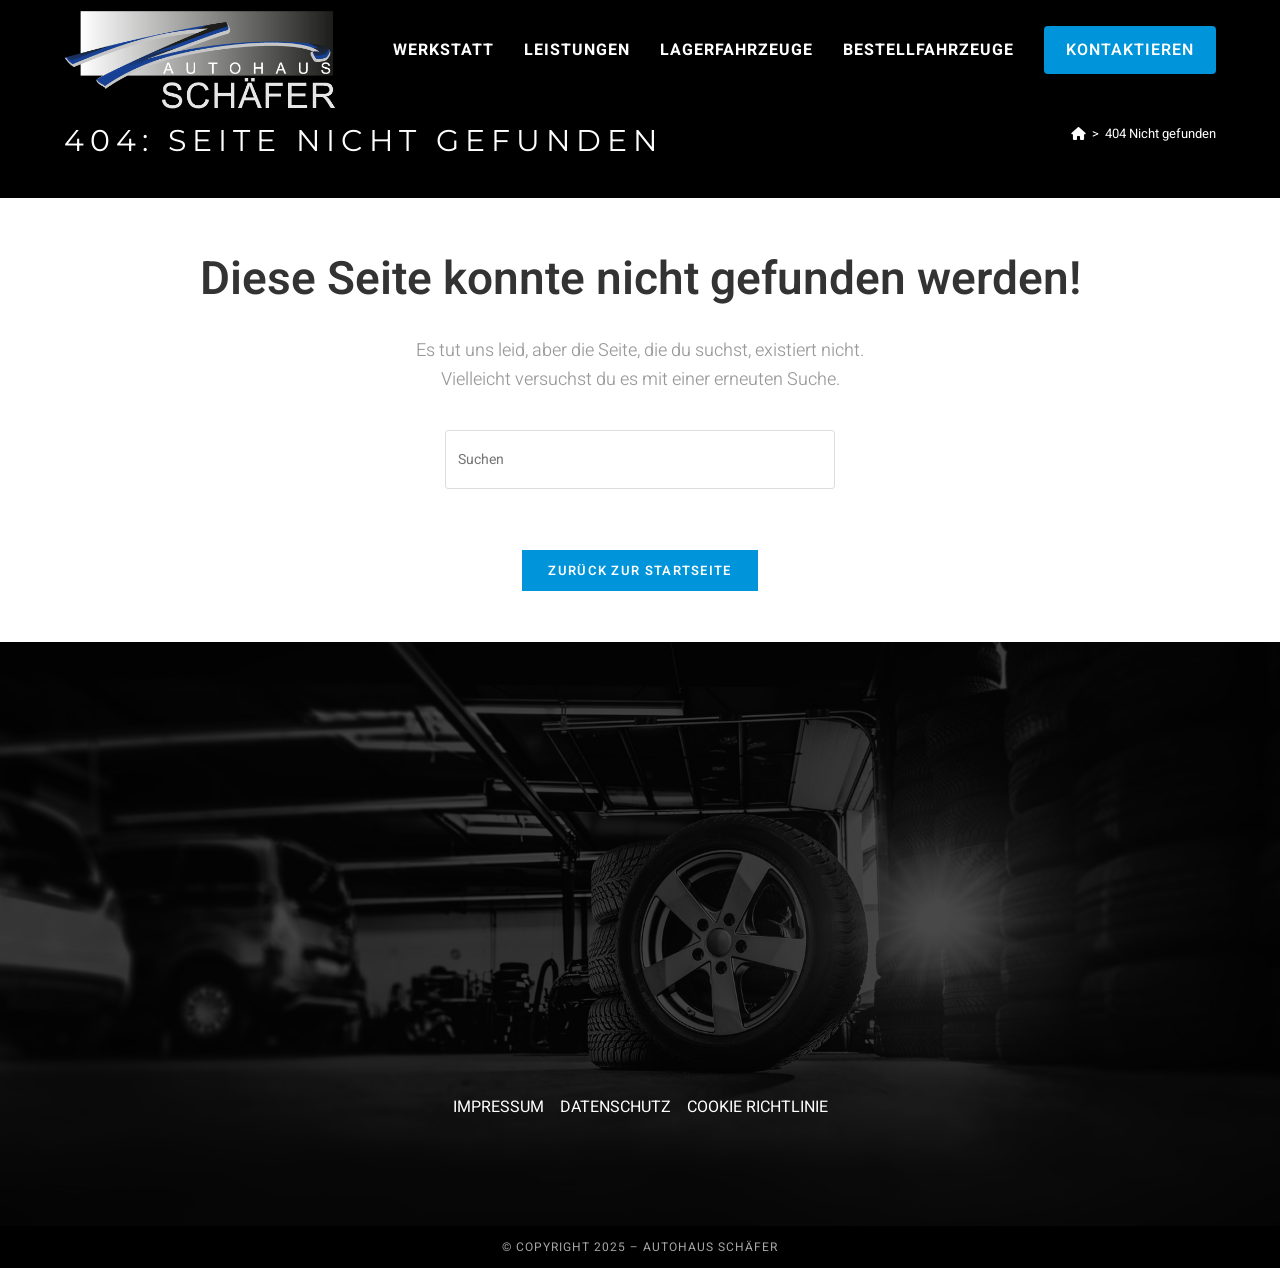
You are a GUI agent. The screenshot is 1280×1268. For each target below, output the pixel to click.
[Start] (1078, 133)
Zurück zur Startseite (639, 570)
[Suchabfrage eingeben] (640, 459)
